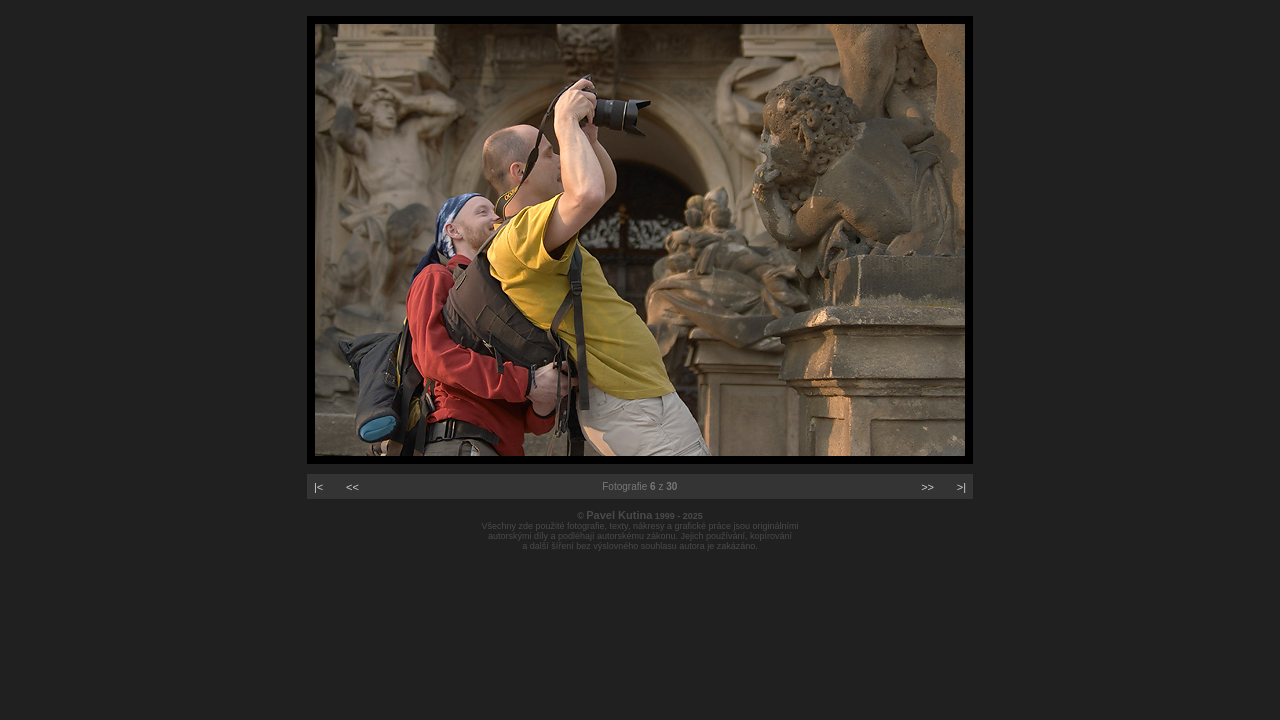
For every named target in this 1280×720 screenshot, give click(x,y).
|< (318, 487)
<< (352, 487)
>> (927, 487)
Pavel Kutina (619, 515)
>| (961, 487)
